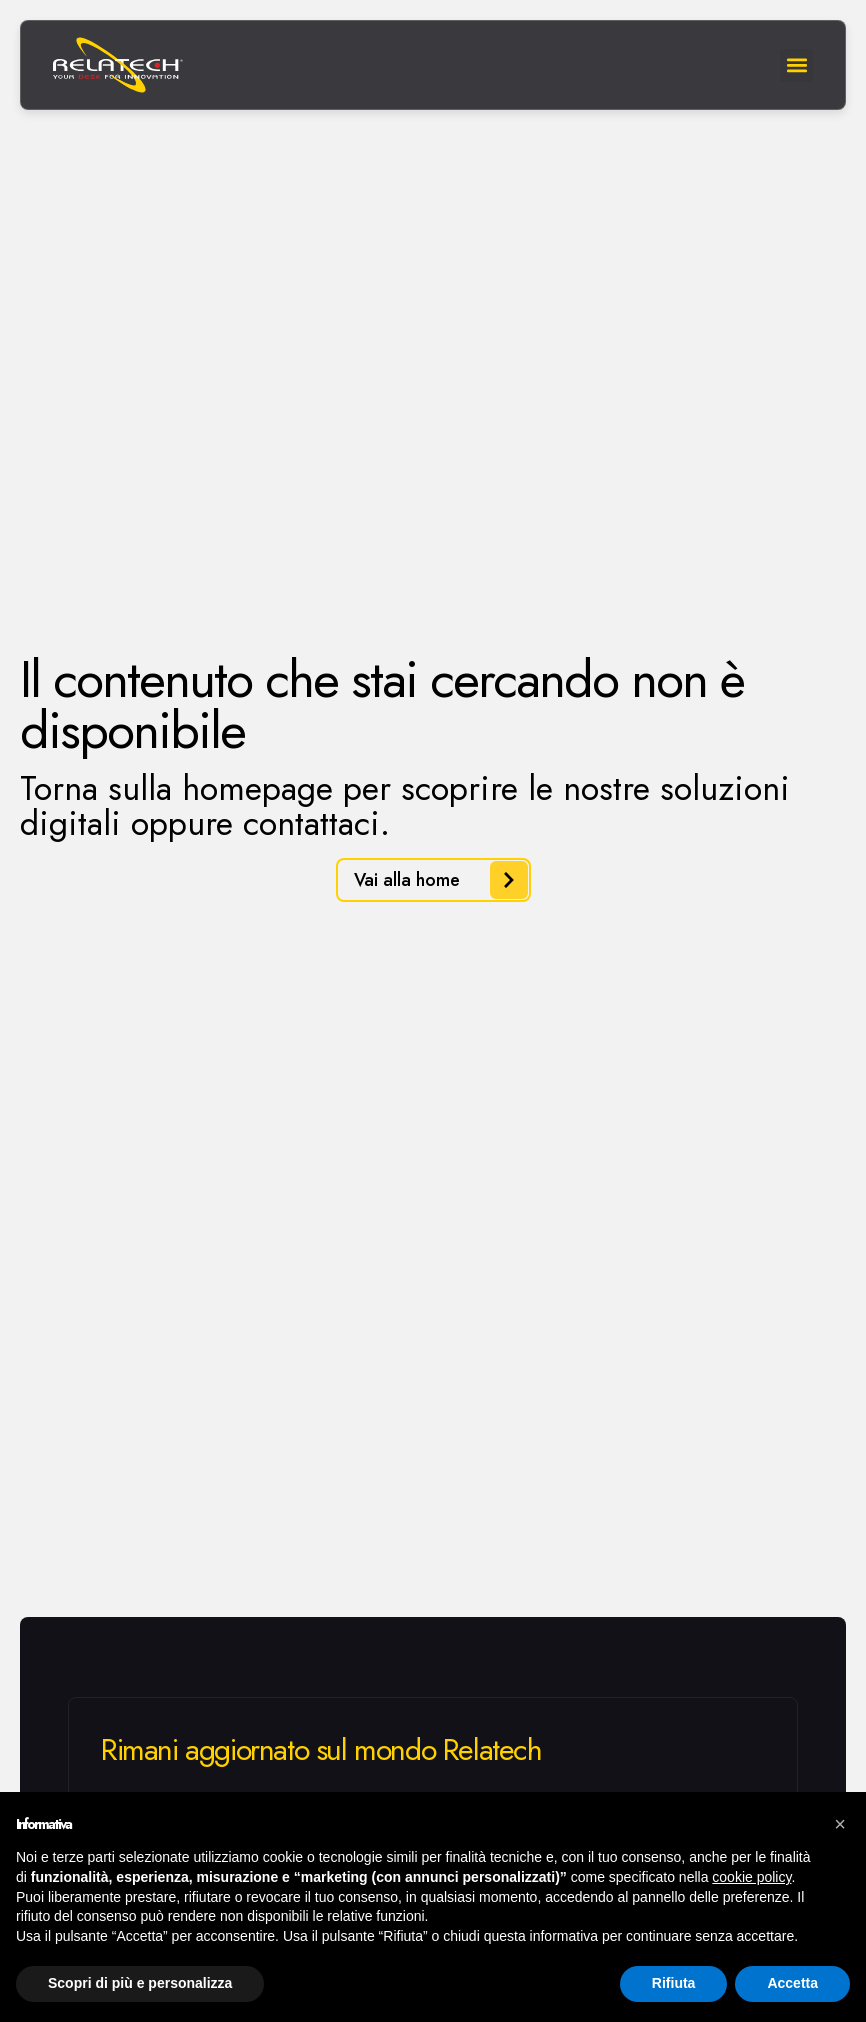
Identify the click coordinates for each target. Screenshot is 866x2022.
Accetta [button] (792, 1983)
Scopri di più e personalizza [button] (140, 1983)
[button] (840, 1824)
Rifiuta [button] (674, 1983)
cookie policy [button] (751, 1877)
